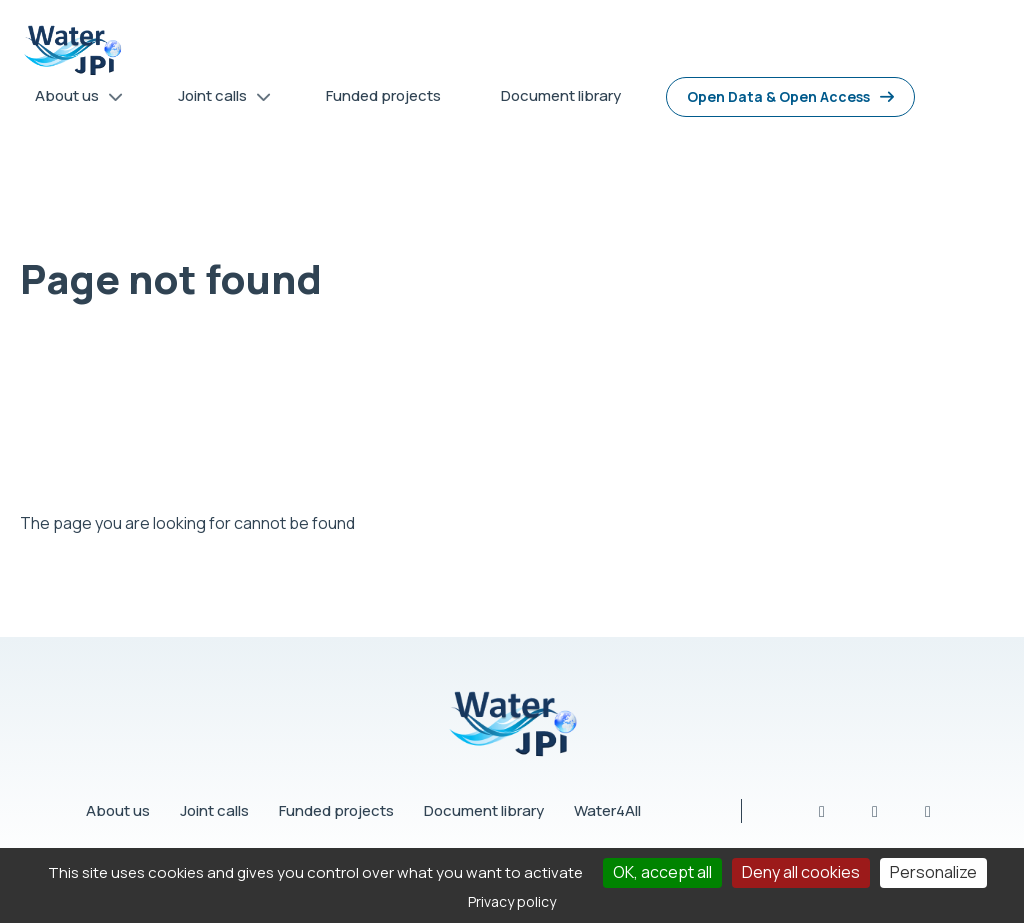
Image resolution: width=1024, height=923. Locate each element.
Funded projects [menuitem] (383, 95)
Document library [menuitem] (561, 95)
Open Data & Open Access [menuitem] (778, 96)
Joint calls (214, 810)
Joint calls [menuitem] (217, 99)
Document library (484, 810)
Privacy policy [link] (512, 901)
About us (118, 810)
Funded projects (336, 810)
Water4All (607, 810)
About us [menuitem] (72, 99)
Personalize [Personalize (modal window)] (933, 872)
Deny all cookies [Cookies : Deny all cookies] (801, 872)
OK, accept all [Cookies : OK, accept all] (662, 872)
